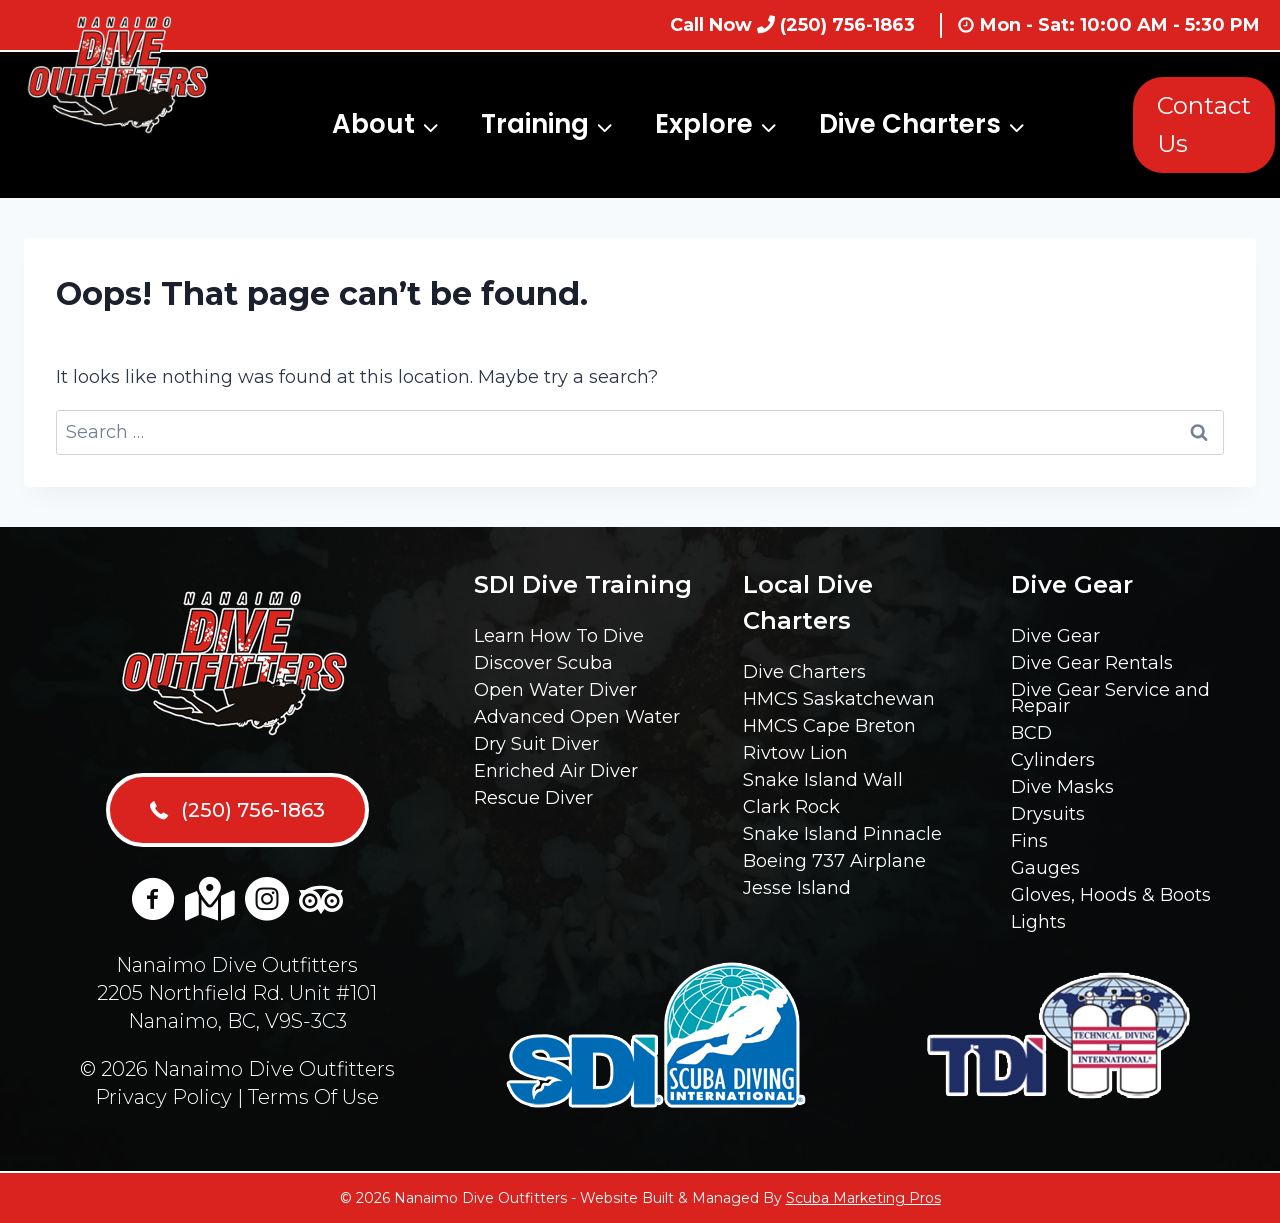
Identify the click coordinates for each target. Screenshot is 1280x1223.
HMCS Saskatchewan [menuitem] (839, 699)
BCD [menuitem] (1031, 733)
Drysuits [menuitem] (1048, 814)
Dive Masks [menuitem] (1062, 787)
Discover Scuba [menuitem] (543, 663)
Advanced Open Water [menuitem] (577, 717)
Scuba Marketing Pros (863, 1198)
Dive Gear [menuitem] (1055, 636)
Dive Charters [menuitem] (804, 672)
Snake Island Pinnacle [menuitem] (842, 834)
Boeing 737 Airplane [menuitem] (834, 861)
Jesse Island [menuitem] (797, 888)
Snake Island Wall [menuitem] (823, 780)
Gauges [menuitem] (1045, 868)
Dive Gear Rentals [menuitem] (1092, 663)
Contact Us (1204, 124)
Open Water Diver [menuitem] (555, 690)
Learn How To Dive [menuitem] (559, 636)
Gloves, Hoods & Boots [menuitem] (1111, 895)
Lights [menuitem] (1038, 922)
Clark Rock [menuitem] (791, 807)
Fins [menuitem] (1029, 841)
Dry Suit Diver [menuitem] (536, 744)
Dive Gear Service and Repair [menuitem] (1110, 698)
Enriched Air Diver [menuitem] (556, 771)
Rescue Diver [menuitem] (533, 798)
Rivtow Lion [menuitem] (795, 753)
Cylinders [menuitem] (1053, 760)
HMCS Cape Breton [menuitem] (829, 726)
